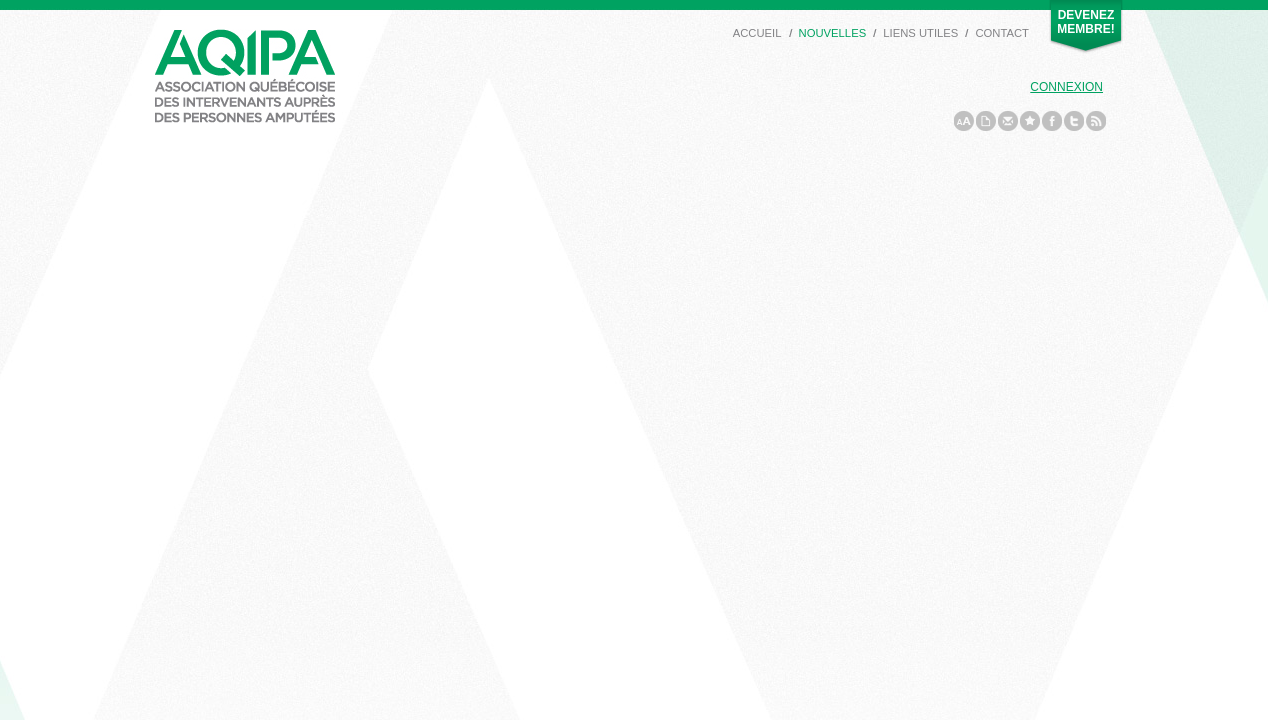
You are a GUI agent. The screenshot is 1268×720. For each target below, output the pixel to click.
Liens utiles (920, 33)
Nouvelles (833, 33)
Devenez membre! (1085, 22)
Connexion (1066, 87)
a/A (964, 121)
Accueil (757, 33)
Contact (1002, 33)
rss (1096, 121)
